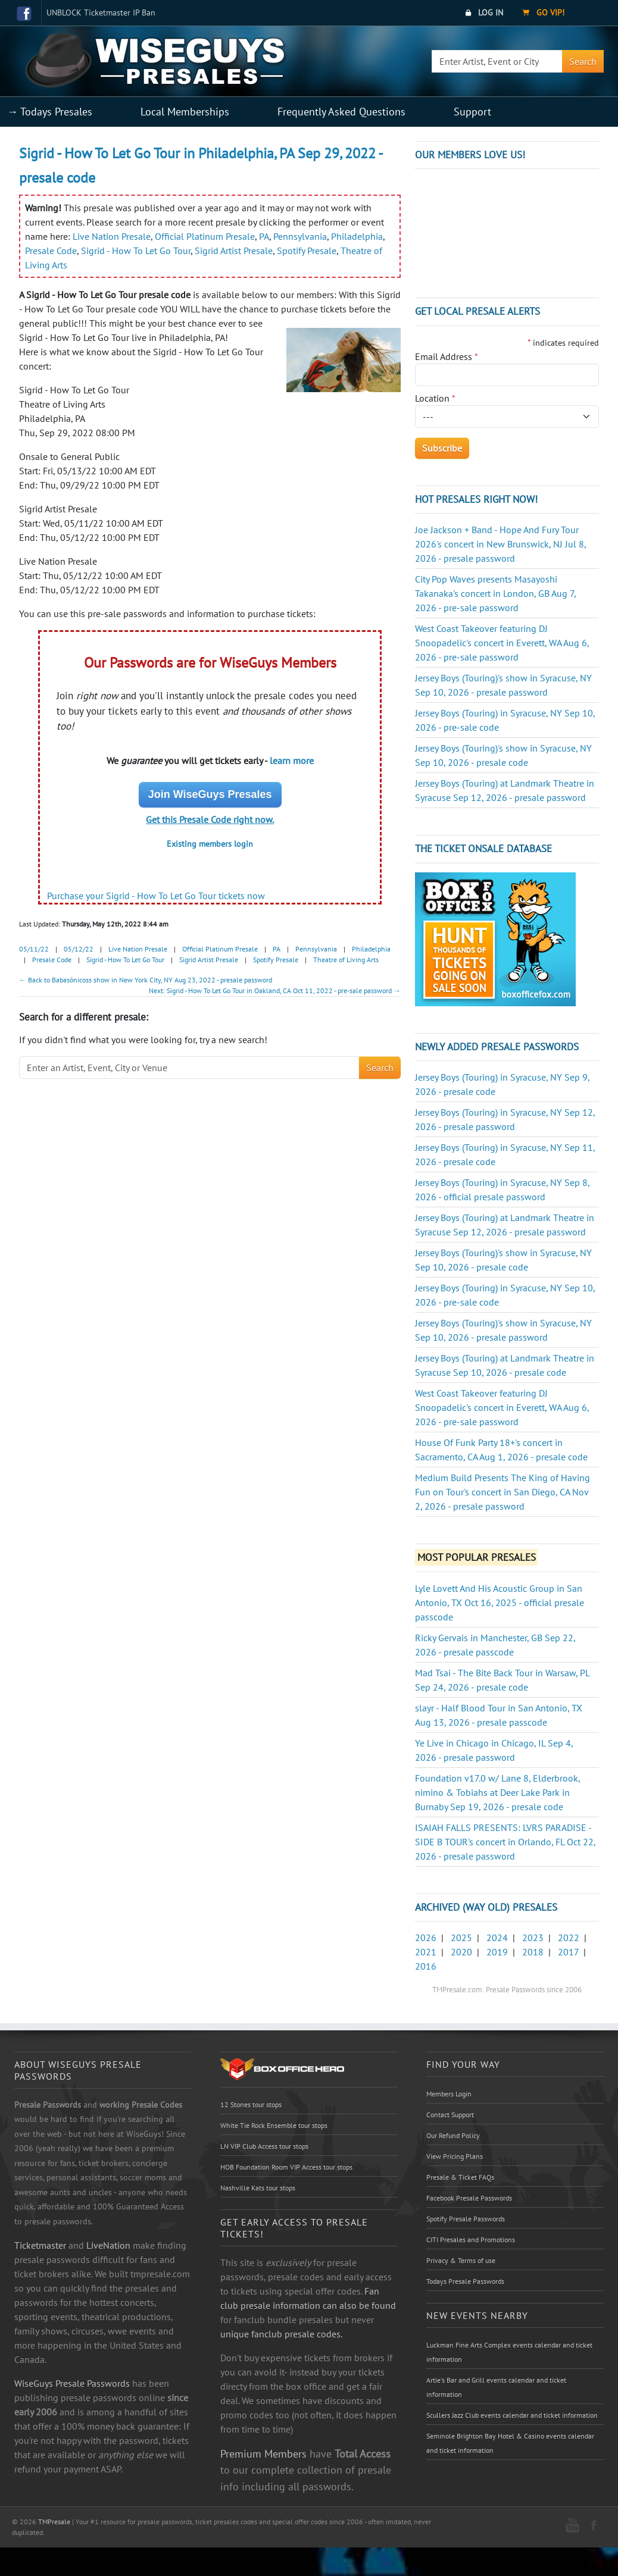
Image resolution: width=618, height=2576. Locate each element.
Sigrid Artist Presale (234, 250)
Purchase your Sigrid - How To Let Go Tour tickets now (156, 896)
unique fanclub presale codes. (281, 2334)
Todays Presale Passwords (465, 2281)
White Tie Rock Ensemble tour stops (273, 2125)
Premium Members (263, 2453)
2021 (425, 1952)
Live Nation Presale (112, 236)
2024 (497, 1937)
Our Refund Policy (453, 2135)
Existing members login (210, 843)
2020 (461, 1952)
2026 (425, 1937)
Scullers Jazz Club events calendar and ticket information (512, 2415)
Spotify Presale (306, 250)
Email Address (446, 356)
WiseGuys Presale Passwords (72, 2383)
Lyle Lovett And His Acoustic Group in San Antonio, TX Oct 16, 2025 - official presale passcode (499, 1602)
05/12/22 (78, 948)
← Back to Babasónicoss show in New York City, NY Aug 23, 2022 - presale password (145, 979)
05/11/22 (34, 948)
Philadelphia (357, 236)
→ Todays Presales (49, 111)
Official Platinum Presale (205, 236)
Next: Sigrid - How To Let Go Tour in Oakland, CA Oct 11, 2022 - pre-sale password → (275, 990)
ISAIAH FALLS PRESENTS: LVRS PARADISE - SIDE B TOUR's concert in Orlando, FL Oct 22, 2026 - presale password (505, 1841)
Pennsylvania (300, 236)
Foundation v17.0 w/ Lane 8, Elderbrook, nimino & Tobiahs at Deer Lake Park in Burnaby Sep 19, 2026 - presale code (497, 1792)
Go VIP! (543, 12)
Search (583, 61)
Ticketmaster (40, 2245)
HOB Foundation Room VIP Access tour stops (286, 2166)
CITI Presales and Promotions (470, 2239)
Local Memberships (185, 111)
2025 (461, 1937)
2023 (533, 1937)
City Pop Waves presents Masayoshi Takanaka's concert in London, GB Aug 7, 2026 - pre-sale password (495, 593)
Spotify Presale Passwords (465, 2218)
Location (435, 398)
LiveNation (108, 2245)
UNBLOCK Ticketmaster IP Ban (100, 12)
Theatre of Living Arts (346, 959)
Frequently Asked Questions (341, 111)
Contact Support (450, 2114)
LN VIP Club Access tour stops (264, 2146)
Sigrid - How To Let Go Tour (136, 250)
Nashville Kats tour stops (257, 2187)
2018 (533, 1952)
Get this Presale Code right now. (210, 819)
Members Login (449, 2093)
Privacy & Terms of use (460, 2260)
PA (264, 236)
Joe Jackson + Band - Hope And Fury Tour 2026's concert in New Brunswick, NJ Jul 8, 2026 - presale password (500, 544)
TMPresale (54, 2521)
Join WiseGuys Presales (210, 794)
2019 (497, 1952)
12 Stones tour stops (251, 2104)
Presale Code (51, 250)
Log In (484, 12)
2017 (568, 1952)
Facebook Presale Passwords (469, 2197)
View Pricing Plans (454, 2156)
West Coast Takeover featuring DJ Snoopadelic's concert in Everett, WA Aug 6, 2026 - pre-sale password (502, 642)
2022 (568, 1937)
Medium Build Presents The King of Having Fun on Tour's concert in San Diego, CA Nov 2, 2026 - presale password (502, 1492)
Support (472, 111)
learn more (292, 760)
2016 (425, 1966)
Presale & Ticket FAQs (460, 2177)
